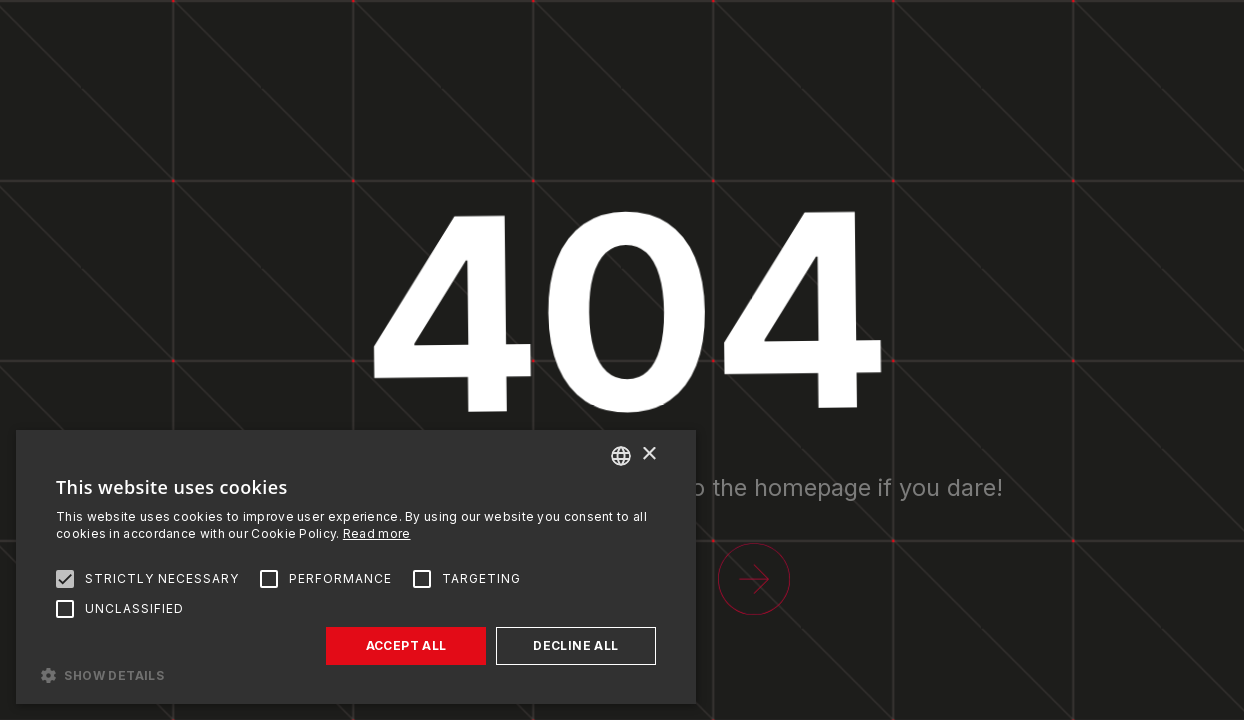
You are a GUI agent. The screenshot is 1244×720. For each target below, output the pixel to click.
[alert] (356, 567)
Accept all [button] (406, 645)
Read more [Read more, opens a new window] (377, 533)
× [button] (648, 454)
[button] (356, 674)
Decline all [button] (575, 645)
